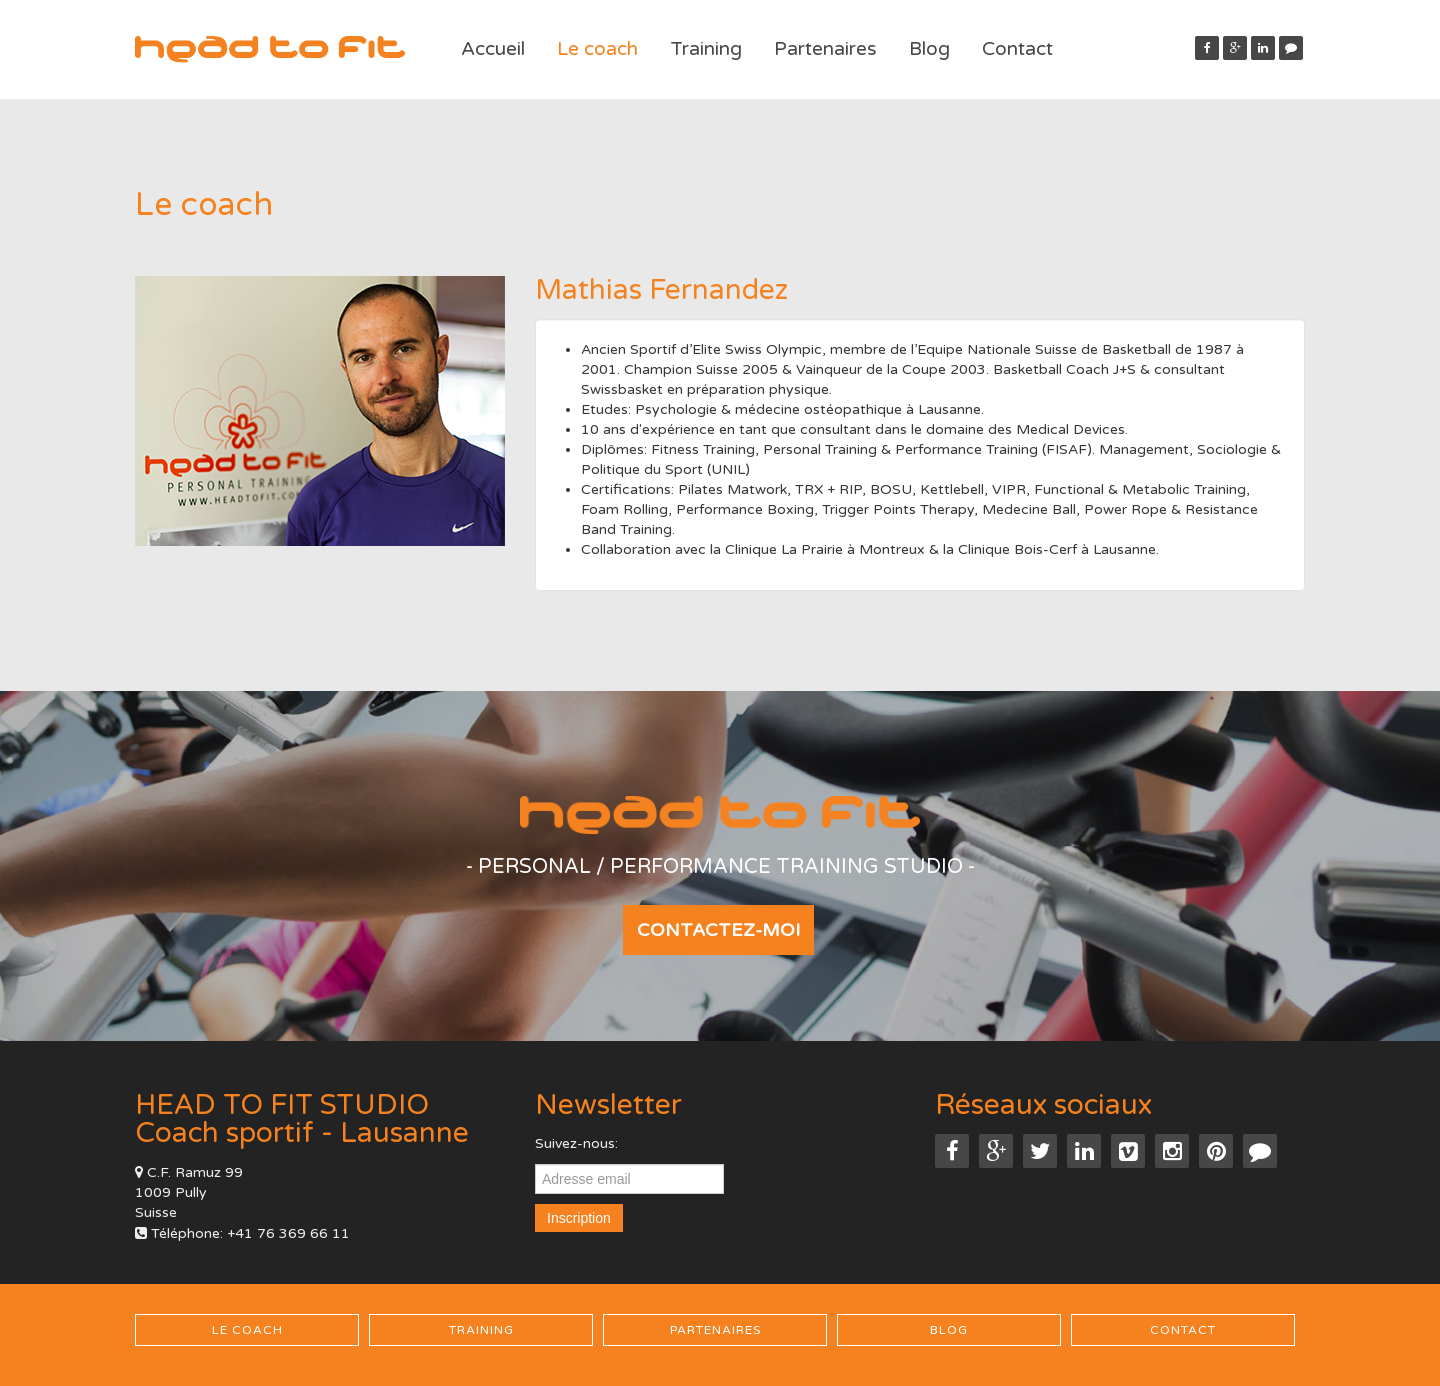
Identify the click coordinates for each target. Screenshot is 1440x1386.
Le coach (597, 49)
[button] (1291, 48)
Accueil (493, 49)
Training (706, 49)
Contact (1017, 49)
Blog (929, 49)
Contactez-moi (718, 930)
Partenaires (825, 49)
